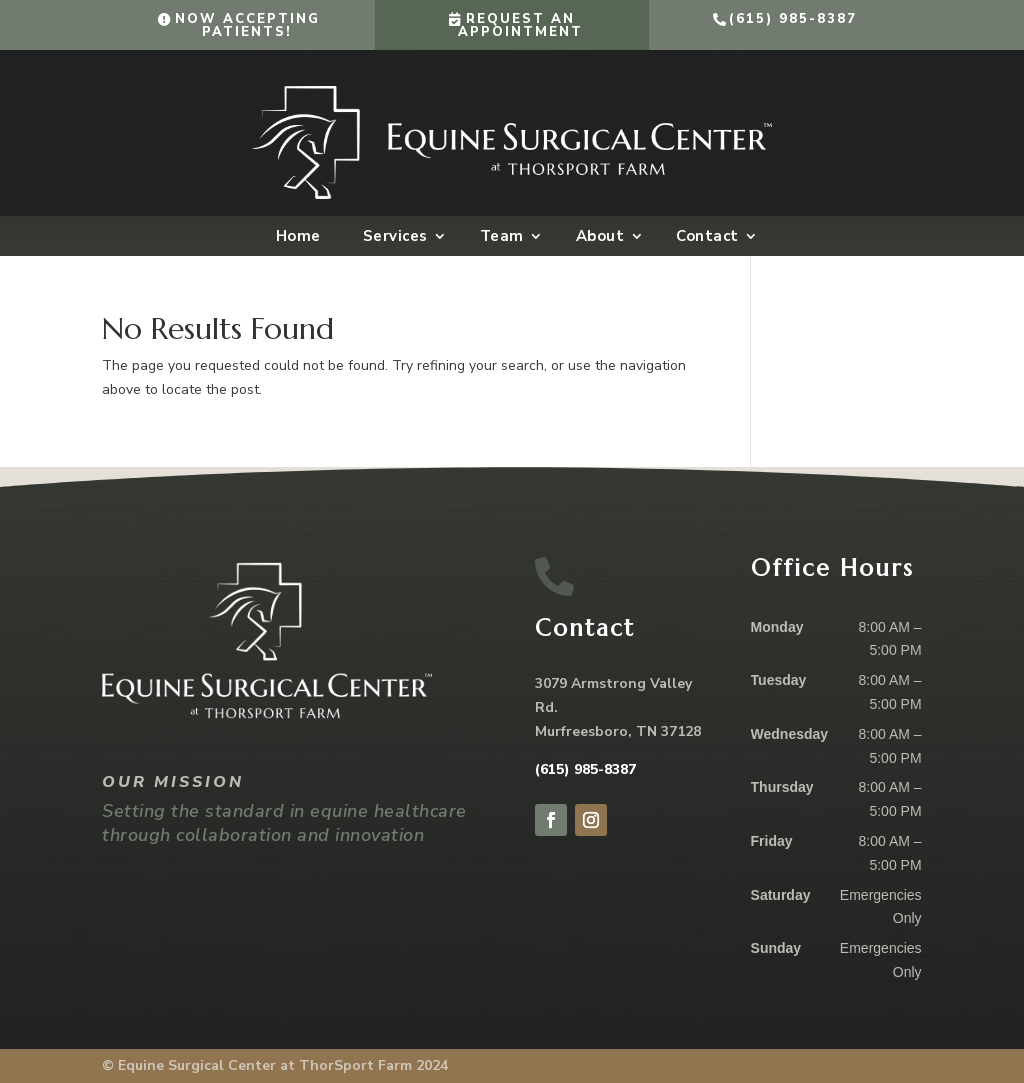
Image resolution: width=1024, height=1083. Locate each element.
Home (298, 237)
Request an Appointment (520, 25)
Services (395, 237)
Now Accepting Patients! (247, 25)
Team (502, 237)
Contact (707, 237)
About (600, 237)
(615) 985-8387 (793, 19)
